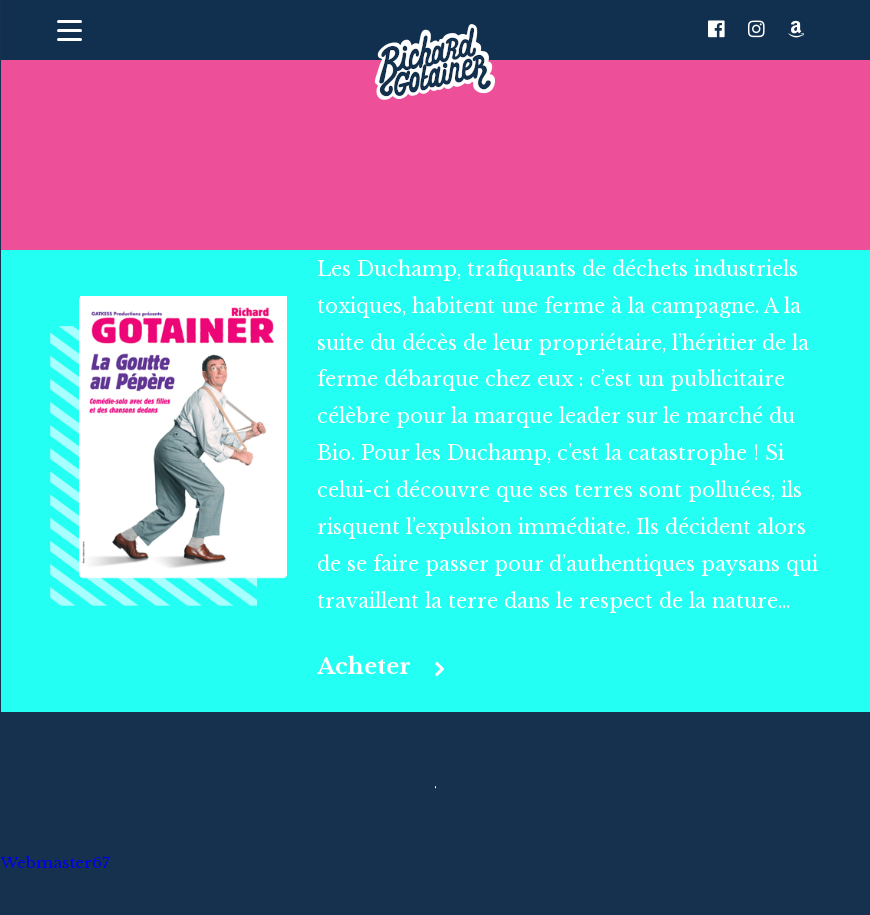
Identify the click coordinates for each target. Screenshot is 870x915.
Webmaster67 (55, 863)
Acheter (364, 667)
